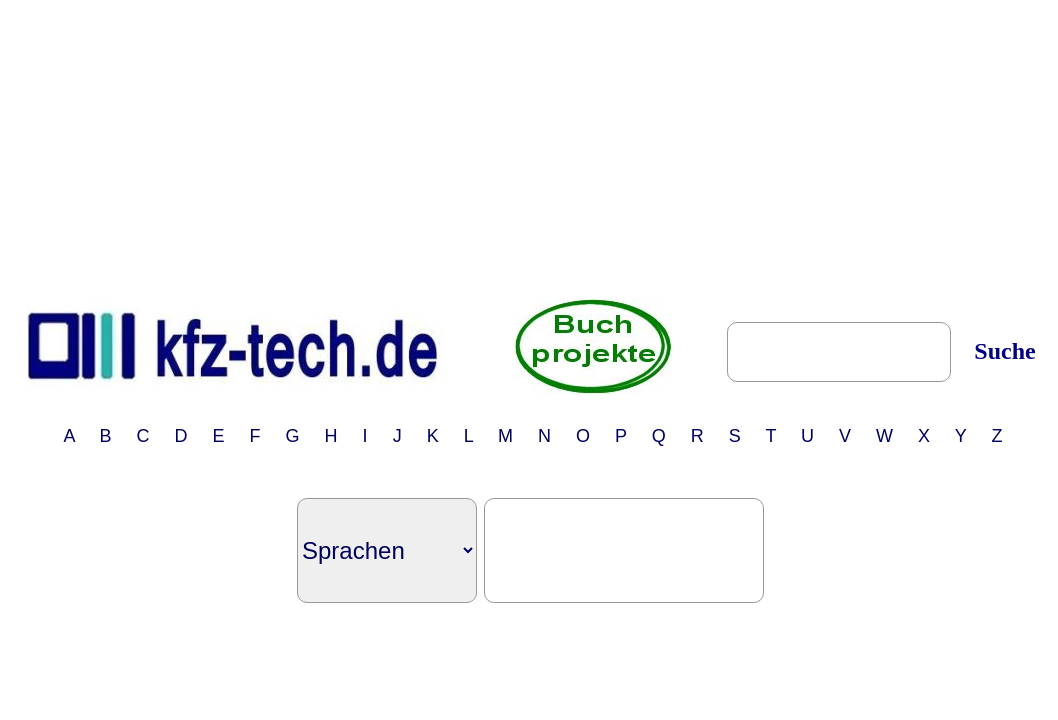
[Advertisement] (533, 148)
